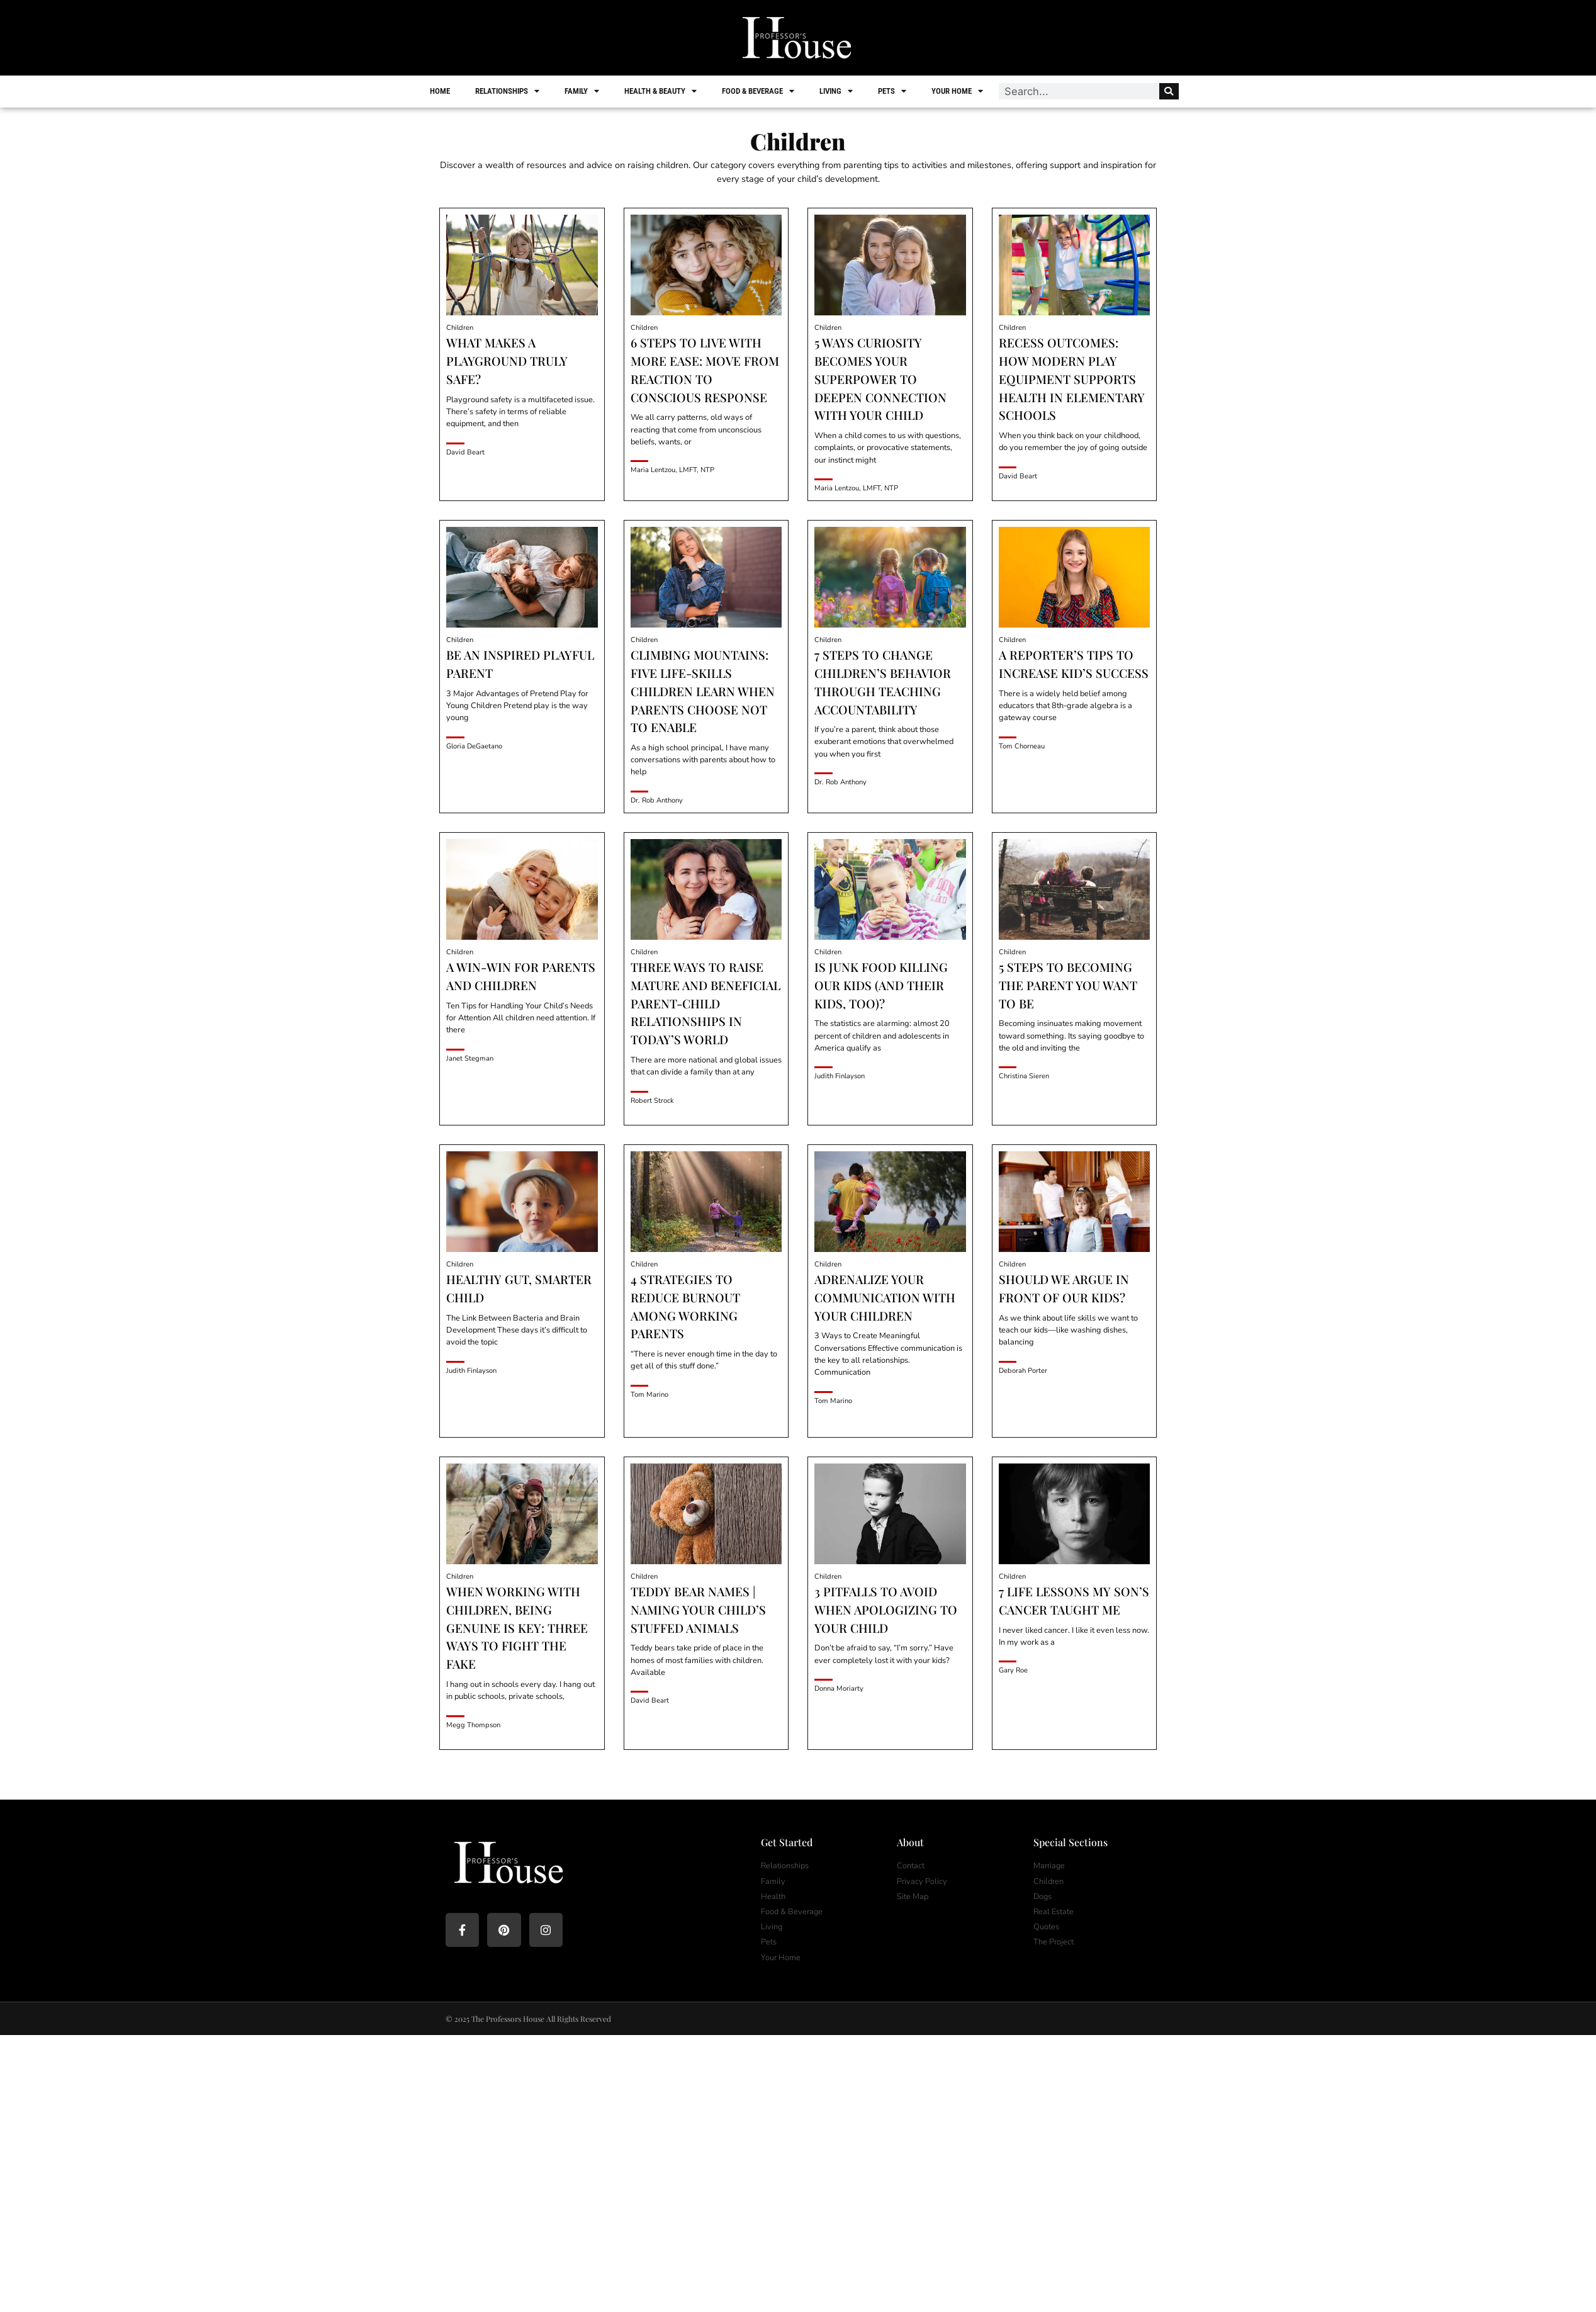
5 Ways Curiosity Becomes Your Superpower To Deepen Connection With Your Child (880, 378)
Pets (893, 91)
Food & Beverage (759, 91)
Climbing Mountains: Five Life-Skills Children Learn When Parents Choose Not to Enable (703, 690)
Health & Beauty (662, 91)
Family (583, 91)
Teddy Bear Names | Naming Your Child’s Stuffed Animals (698, 1609)
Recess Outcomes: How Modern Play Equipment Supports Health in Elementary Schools (1072, 378)
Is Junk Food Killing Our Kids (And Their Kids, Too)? (881, 985)
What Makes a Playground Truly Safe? (507, 360)
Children (459, 327)
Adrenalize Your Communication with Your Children (884, 1297)
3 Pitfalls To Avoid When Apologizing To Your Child (885, 1609)
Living (837, 91)
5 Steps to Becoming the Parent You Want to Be (1068, 985)
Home (441, 91)
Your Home (958, 91)
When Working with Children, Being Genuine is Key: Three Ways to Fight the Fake (517, 1627)
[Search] (1167, 91)
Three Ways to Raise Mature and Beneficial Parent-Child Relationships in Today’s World (705, 1003)
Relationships (508, 91)
